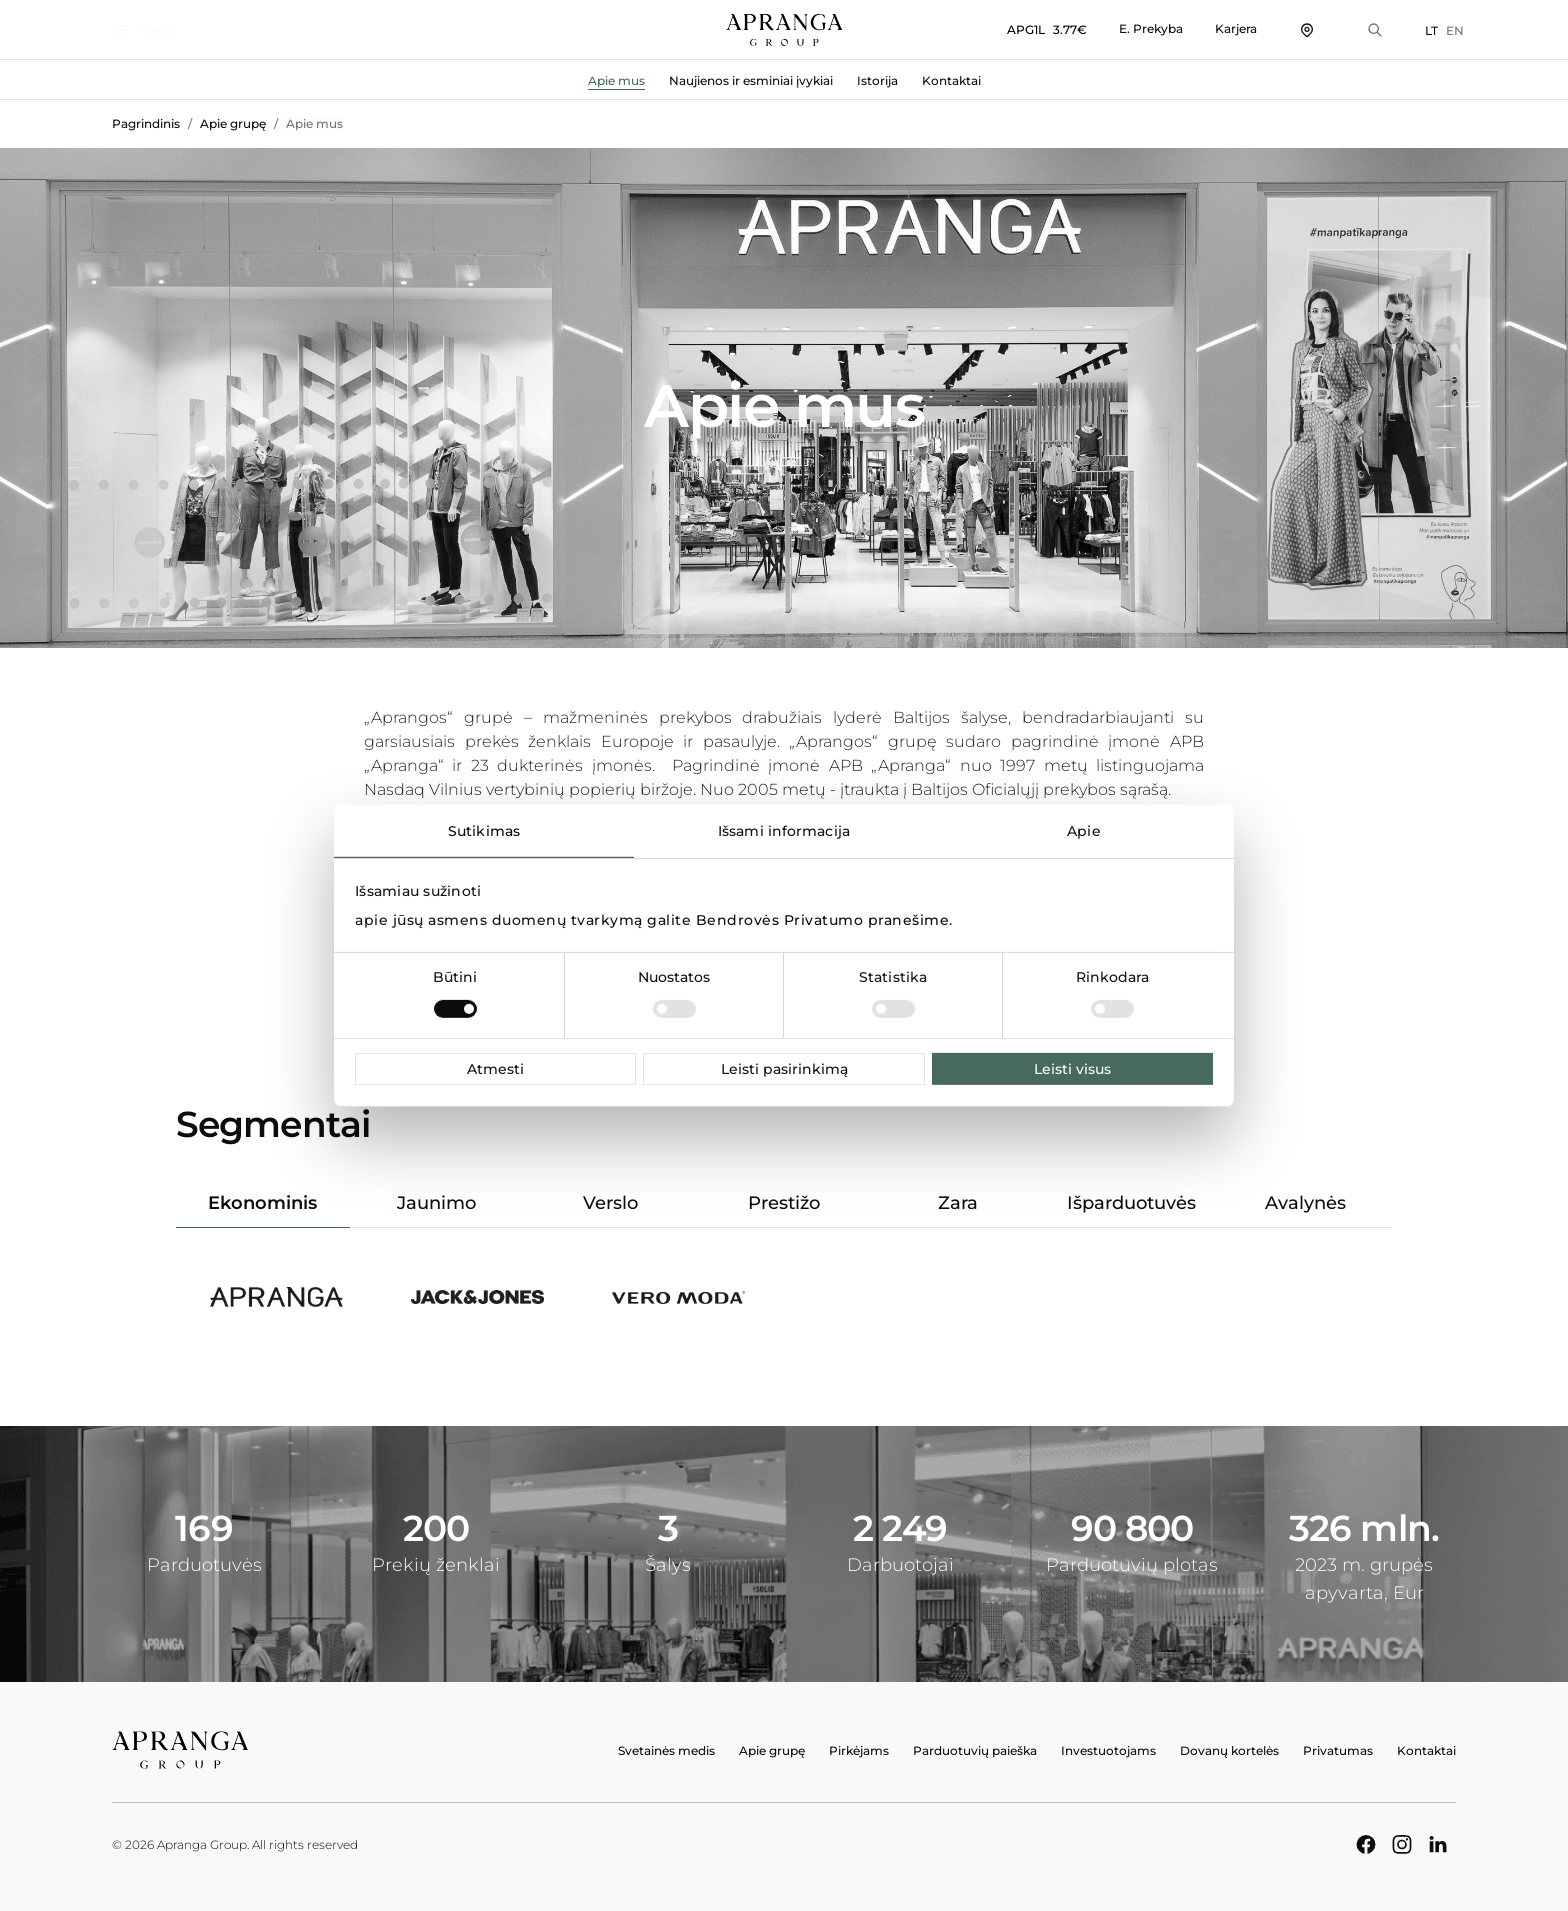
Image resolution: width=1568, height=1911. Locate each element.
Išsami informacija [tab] (784, 830)
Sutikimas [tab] (484, 830)
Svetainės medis (666, 1750)
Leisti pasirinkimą (784, 1069)
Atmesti (495, 1069)
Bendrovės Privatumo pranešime (823, 920)
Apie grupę (233, 123)
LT (1423, 30)
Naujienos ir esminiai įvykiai (751, 80)
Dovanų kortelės (1229, 1750)
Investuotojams (1108, 1750)
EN (1447, 30)
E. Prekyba (1143, 28)
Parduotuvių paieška (975, 1750)
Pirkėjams (859, 1750)
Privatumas (1338, 1750)
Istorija (877, 80)
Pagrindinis (146, 123)
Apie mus (616, 80)
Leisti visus (1072, 1069)
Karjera (1228, 28)
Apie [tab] (1083, 830)
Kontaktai (951, 80)
